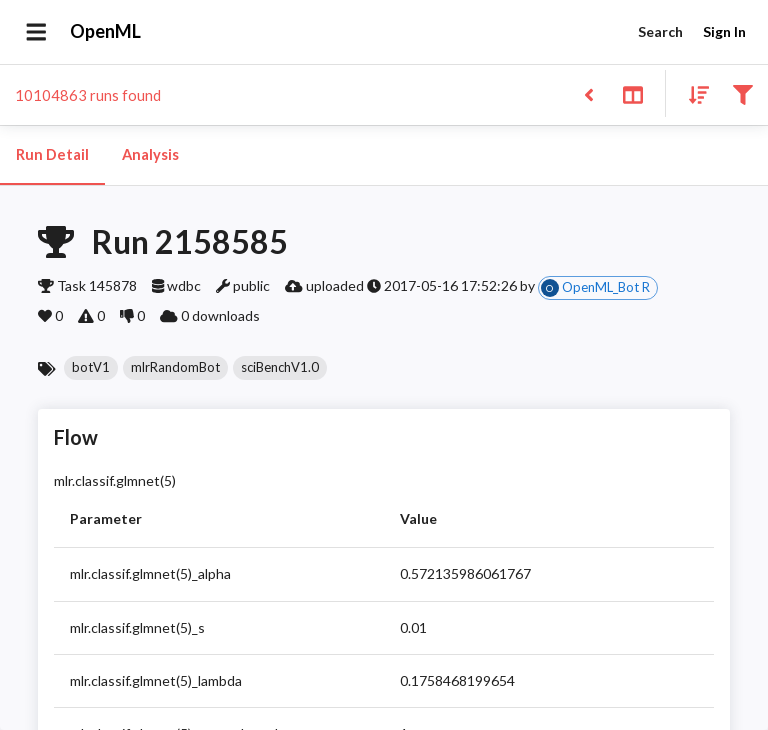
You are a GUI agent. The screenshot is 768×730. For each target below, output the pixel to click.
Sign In (724, 32)
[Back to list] (588, 93)
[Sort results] (693, 93)
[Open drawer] (36, 32)
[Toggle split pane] (632, 93)
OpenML (106, 32)
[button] (91, 368)
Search (660, 32)
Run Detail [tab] (52, 155)
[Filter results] (742, 93)
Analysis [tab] (150, 155)
